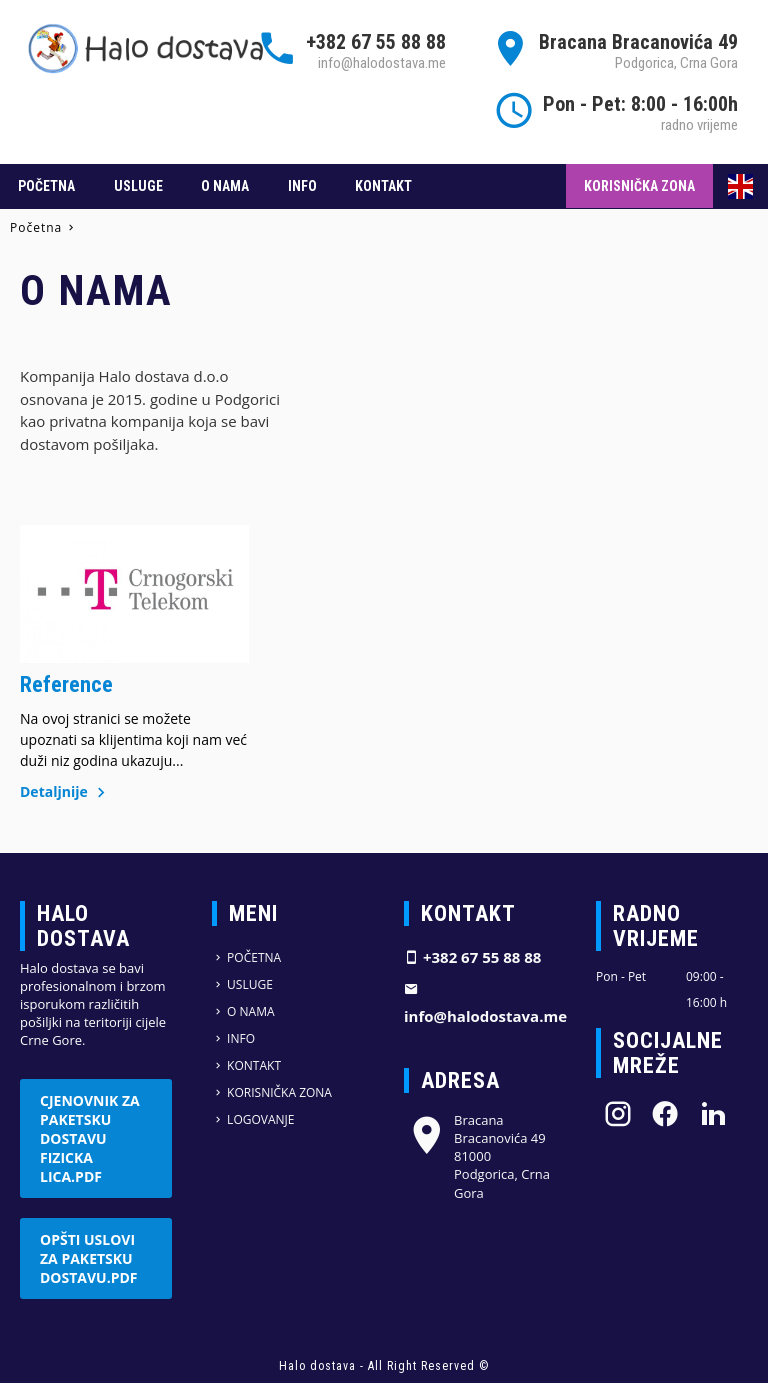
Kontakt (383, 186)
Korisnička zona (639, 186)
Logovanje (253, 1119)
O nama (225, 186)
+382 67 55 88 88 (376, 42)
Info (302, 186)
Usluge (138, 186)
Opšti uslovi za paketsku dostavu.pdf (89, 1258)
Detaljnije (65, 791)
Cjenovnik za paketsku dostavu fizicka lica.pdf (90, 1138)
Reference (66, 684)
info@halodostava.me (382, 63)
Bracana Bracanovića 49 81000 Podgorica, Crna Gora (477, 1156)
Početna (46, 186)
